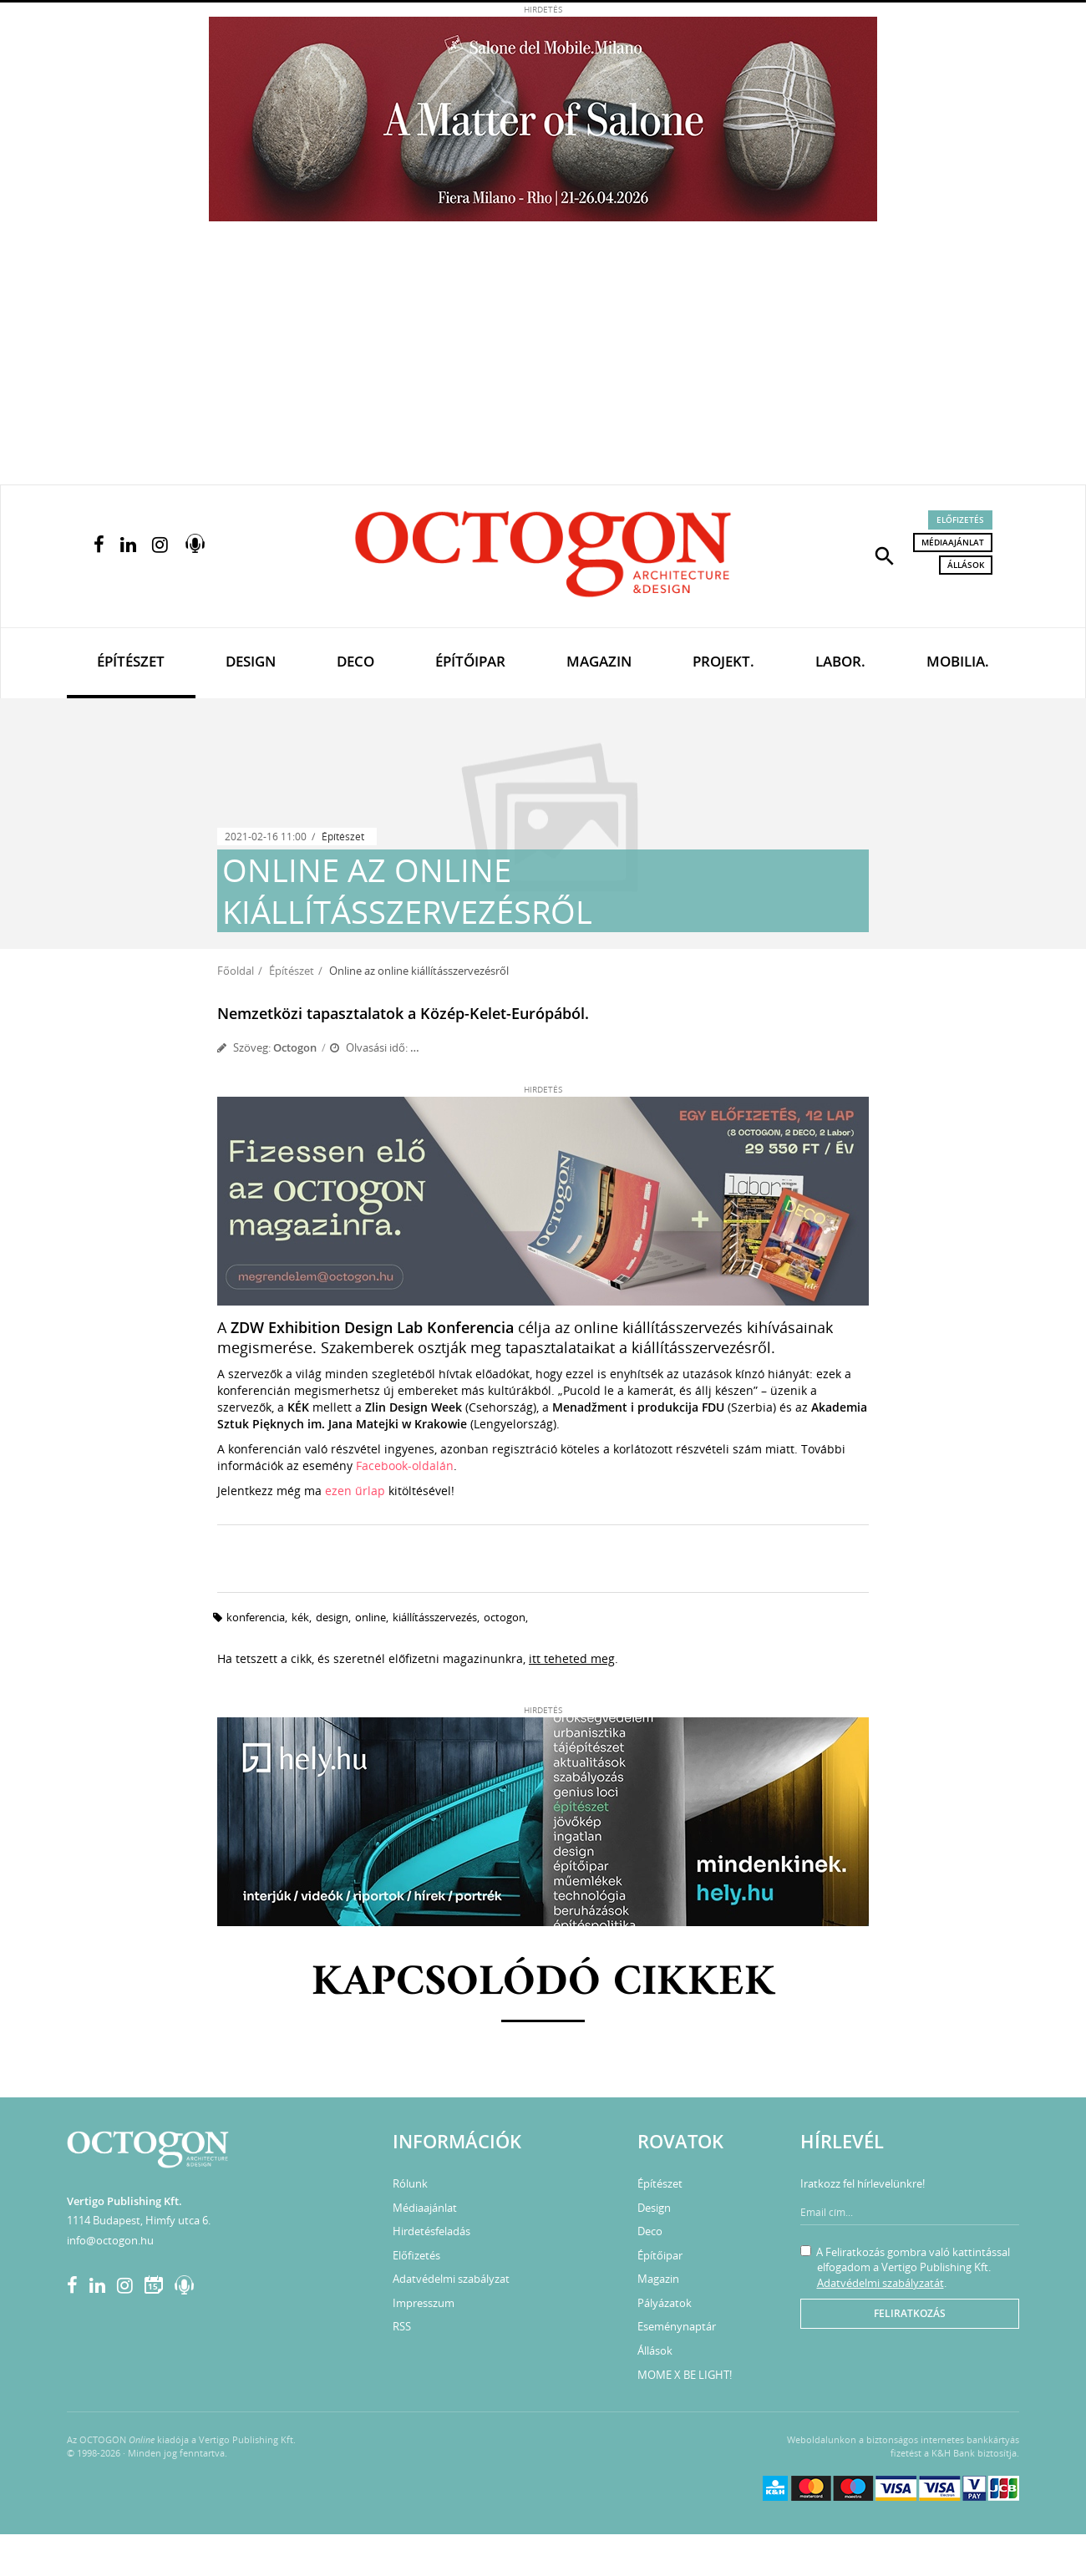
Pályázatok (664, 2302)
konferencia (255, 1617)
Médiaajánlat (952, 542)
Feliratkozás (910, 2313)
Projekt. (723, 661)
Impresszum (423, 2302)
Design (251, 661)
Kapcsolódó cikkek (543, 1983)
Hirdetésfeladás (431, 2231)
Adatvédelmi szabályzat (451, 2278)
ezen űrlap (355, 1490)
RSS (402, 2326)
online (370, 1617)
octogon (504, 1617)
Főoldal (235, 970)
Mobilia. (957, 661)
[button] (884, 554)
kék (300, 1617)
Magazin (599, 661)
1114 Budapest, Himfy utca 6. (139, 2220)
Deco (355, 661)
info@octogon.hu (110, 2240)
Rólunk (410, 2183)
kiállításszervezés (435, 1617)
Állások (965, 564)
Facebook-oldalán (405, 1465)
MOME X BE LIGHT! (684, 2374)
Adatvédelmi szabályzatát (880, 2282)
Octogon (295, 1047)
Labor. (840, 661)
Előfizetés (960, 519)
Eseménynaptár (676, 2326)
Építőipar (470, 661)
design (332, 1617)
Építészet (131, 661)
